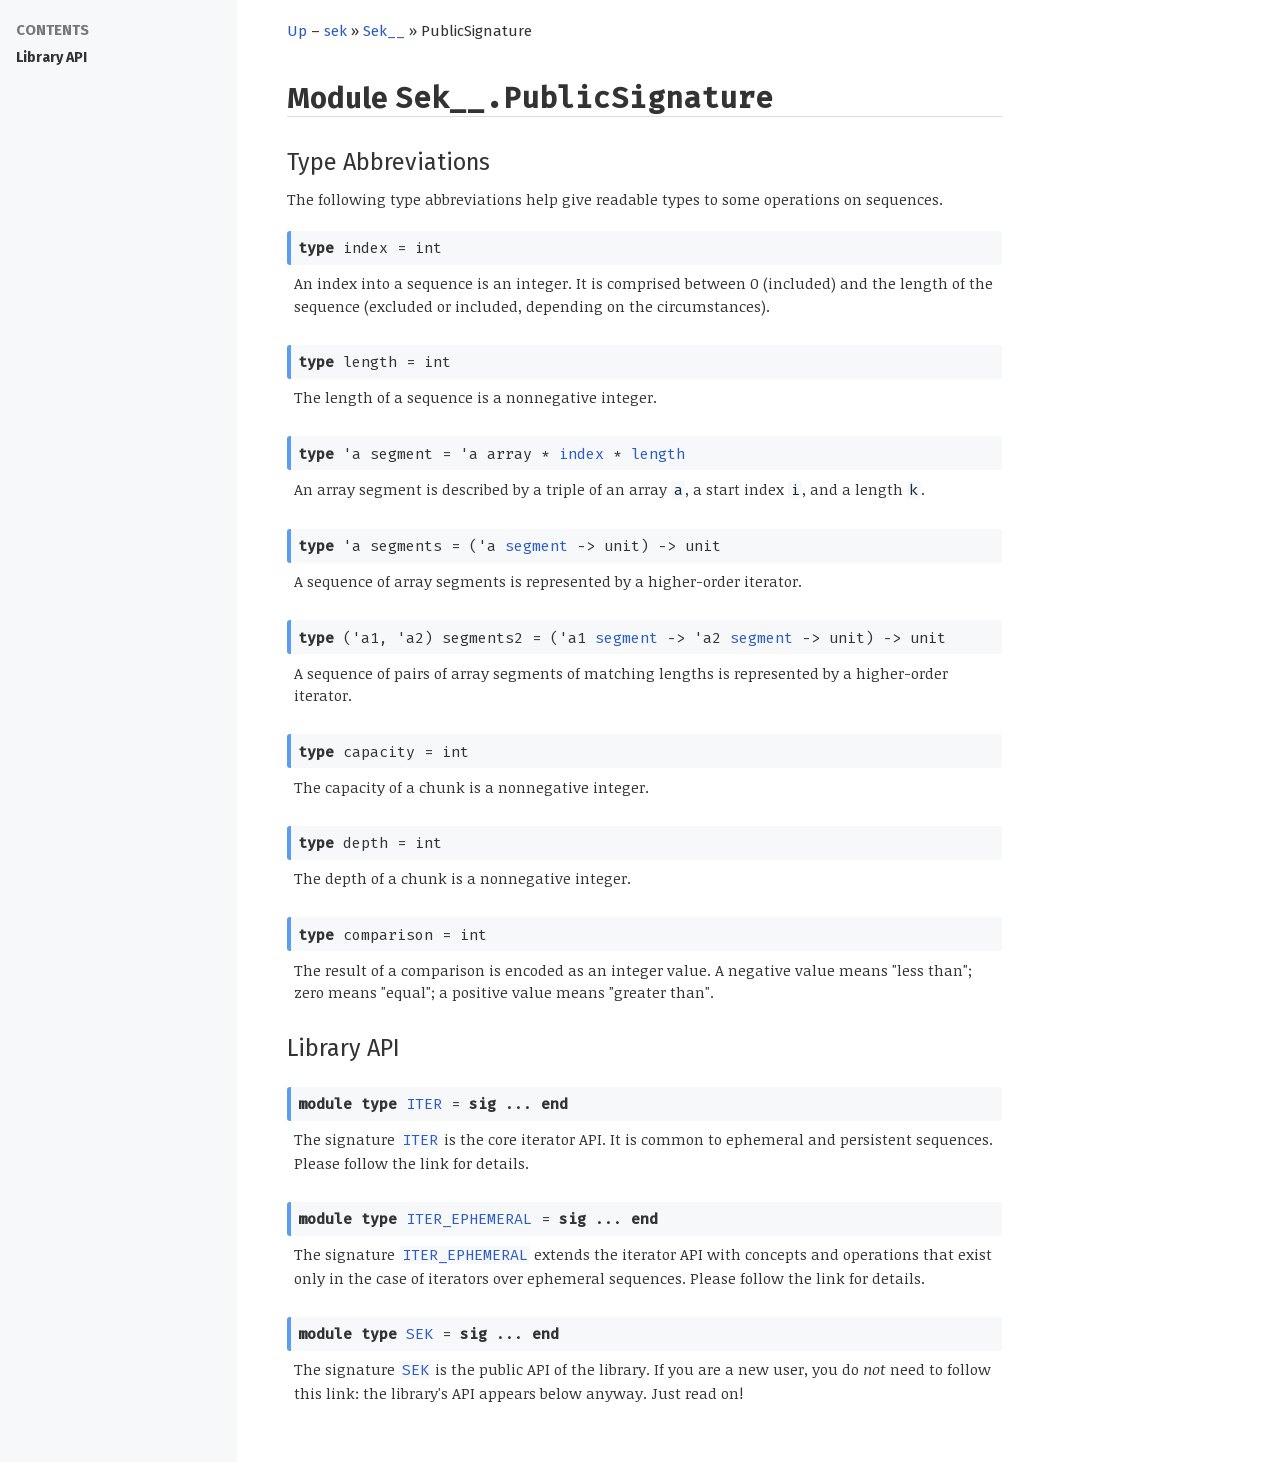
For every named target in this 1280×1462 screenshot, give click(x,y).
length (658, 454)
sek (335, 31)
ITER (424, 1104)
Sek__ (384, 31)
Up (297, 31)
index (581, 454)
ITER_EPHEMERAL (469, 1219)
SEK (419, 1334)
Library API (51, 57)
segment (536, 546)
